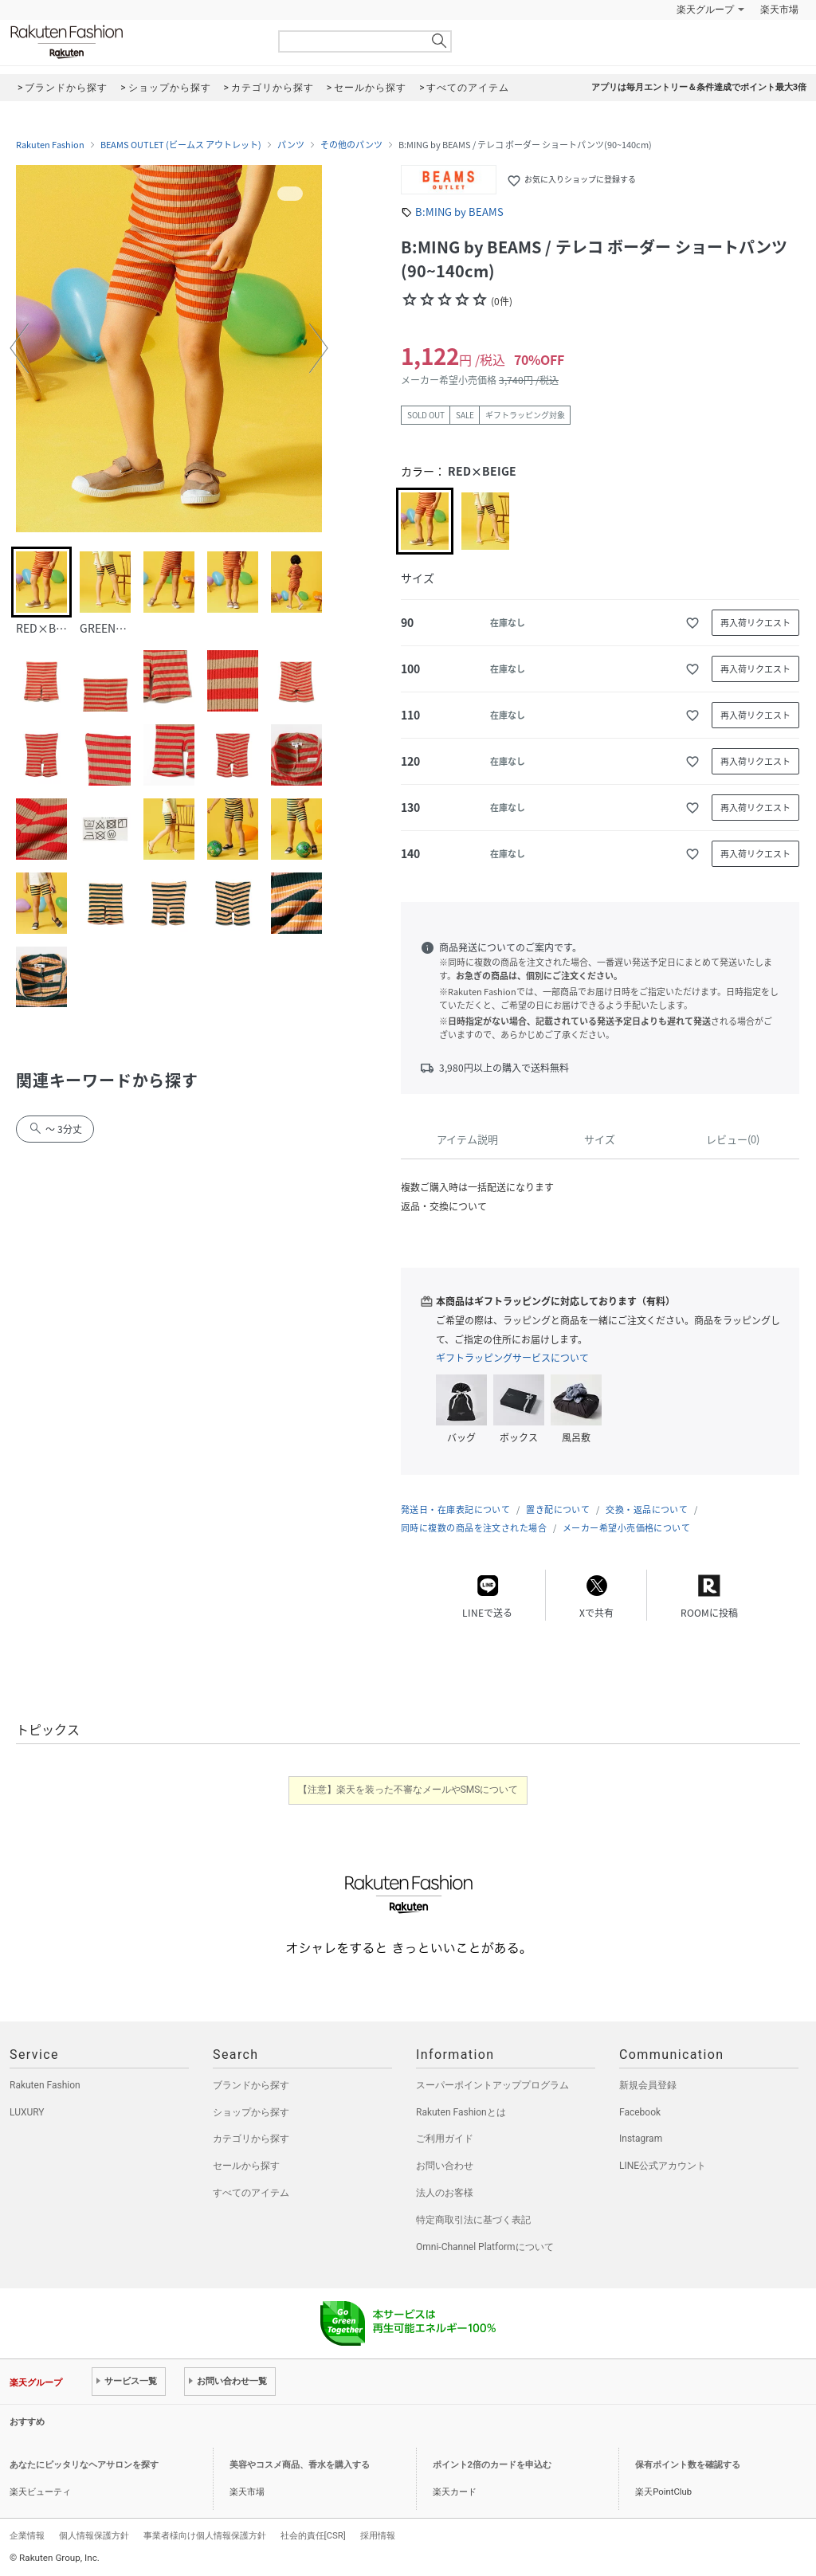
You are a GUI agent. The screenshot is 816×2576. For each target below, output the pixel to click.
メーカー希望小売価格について (626, 1528)
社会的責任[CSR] (313, 2535)
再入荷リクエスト (755, 622)
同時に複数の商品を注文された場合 (474, 1528)
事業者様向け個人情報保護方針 (204, 2535)
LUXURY (27, 2112)
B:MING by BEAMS (459, 211)
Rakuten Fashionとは (461, 2112)
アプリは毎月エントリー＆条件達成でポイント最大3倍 (698, 87)
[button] (19, 348)
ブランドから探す (251, 2085)
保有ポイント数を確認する (687, 2465)
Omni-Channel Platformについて (485, 2247)
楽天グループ (705, 9)
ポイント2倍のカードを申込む (492, 2465)
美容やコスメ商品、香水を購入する (300, 2465)
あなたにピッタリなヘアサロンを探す (84, 2465)
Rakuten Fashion (133, 42)
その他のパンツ (351, 145)
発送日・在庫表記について (455, 1509)
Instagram (640, 2138)
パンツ (290, 145)
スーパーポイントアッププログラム (492, 2085)
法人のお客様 (444, 2192)
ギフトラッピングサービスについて (512, 1358)
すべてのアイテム (251, 2192)
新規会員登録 (648, 2085)
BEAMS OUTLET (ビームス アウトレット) (180, 145)
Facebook (640, 2112)
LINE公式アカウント (662, 2165)
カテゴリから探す (251, 2138)
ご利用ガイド (444, 2138)
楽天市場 (779, 9)
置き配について (558, 1509)
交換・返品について (647, 1509)
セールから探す (246, 2165)
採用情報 (377, 2535)
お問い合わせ (444, 2165)
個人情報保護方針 (94, 2535)
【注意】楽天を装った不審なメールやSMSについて (408, 1789)
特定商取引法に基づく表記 (473, 2219)
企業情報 (27, 2535)
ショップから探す (251, 2112)
